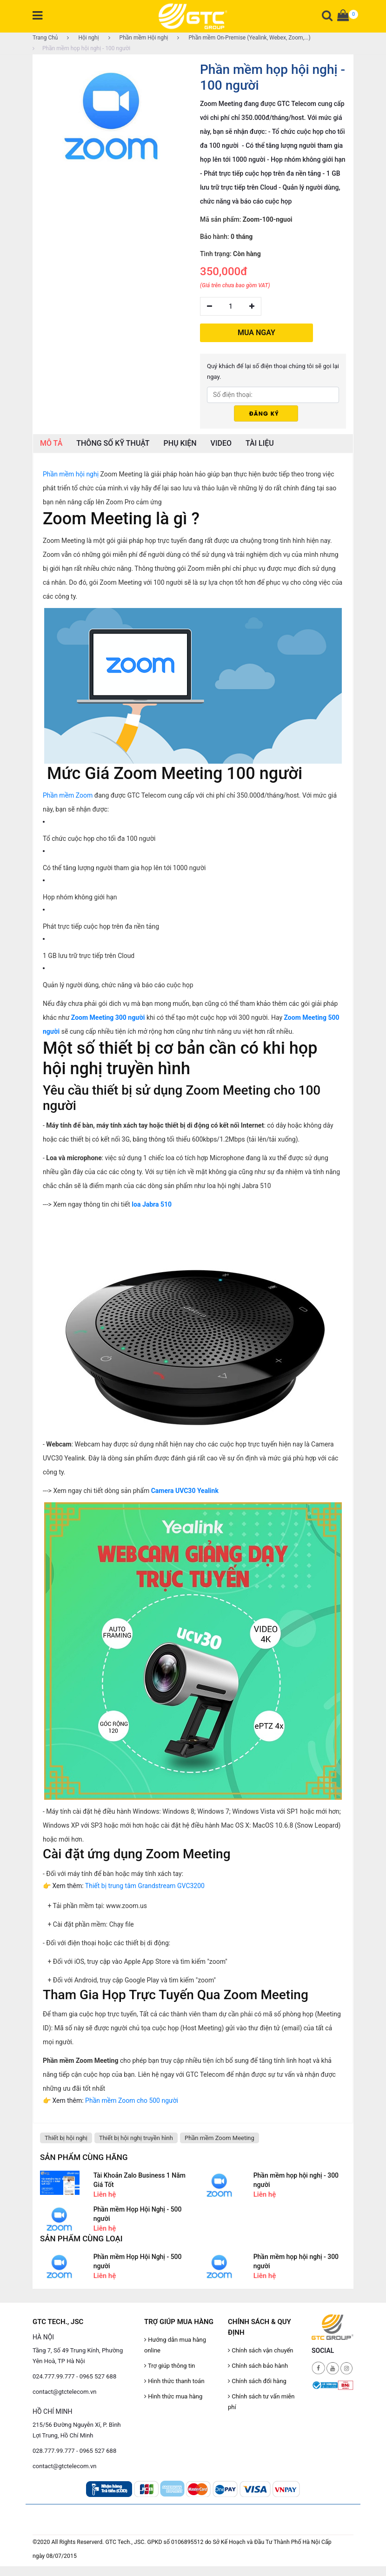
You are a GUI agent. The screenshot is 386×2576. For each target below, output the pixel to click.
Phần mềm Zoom (68, 795)
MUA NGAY (256, 331)
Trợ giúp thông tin (169, 2365)
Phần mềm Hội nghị (138, 37)
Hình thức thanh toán (174, 2381)
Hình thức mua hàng (173, 2396)
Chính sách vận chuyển (260, 2350)
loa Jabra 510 (152, 1204)
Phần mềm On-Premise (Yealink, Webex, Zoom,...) (243, 37)
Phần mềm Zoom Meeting (219, 2137)
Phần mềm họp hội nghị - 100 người (81, 48)
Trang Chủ (45, 37)
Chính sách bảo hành (258, 2365)
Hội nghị (83, 37)
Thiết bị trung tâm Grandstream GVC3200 (145, 1885)
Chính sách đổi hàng (257, 2381)
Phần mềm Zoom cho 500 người (131, 2100)
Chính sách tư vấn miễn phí (261, 2402)
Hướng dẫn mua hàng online (175, 2345)
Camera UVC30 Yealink (185, 1490)
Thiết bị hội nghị (66, 2137)
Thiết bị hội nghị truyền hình (136, 2137)
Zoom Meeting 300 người (108, 1017)
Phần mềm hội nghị (71, 474)
